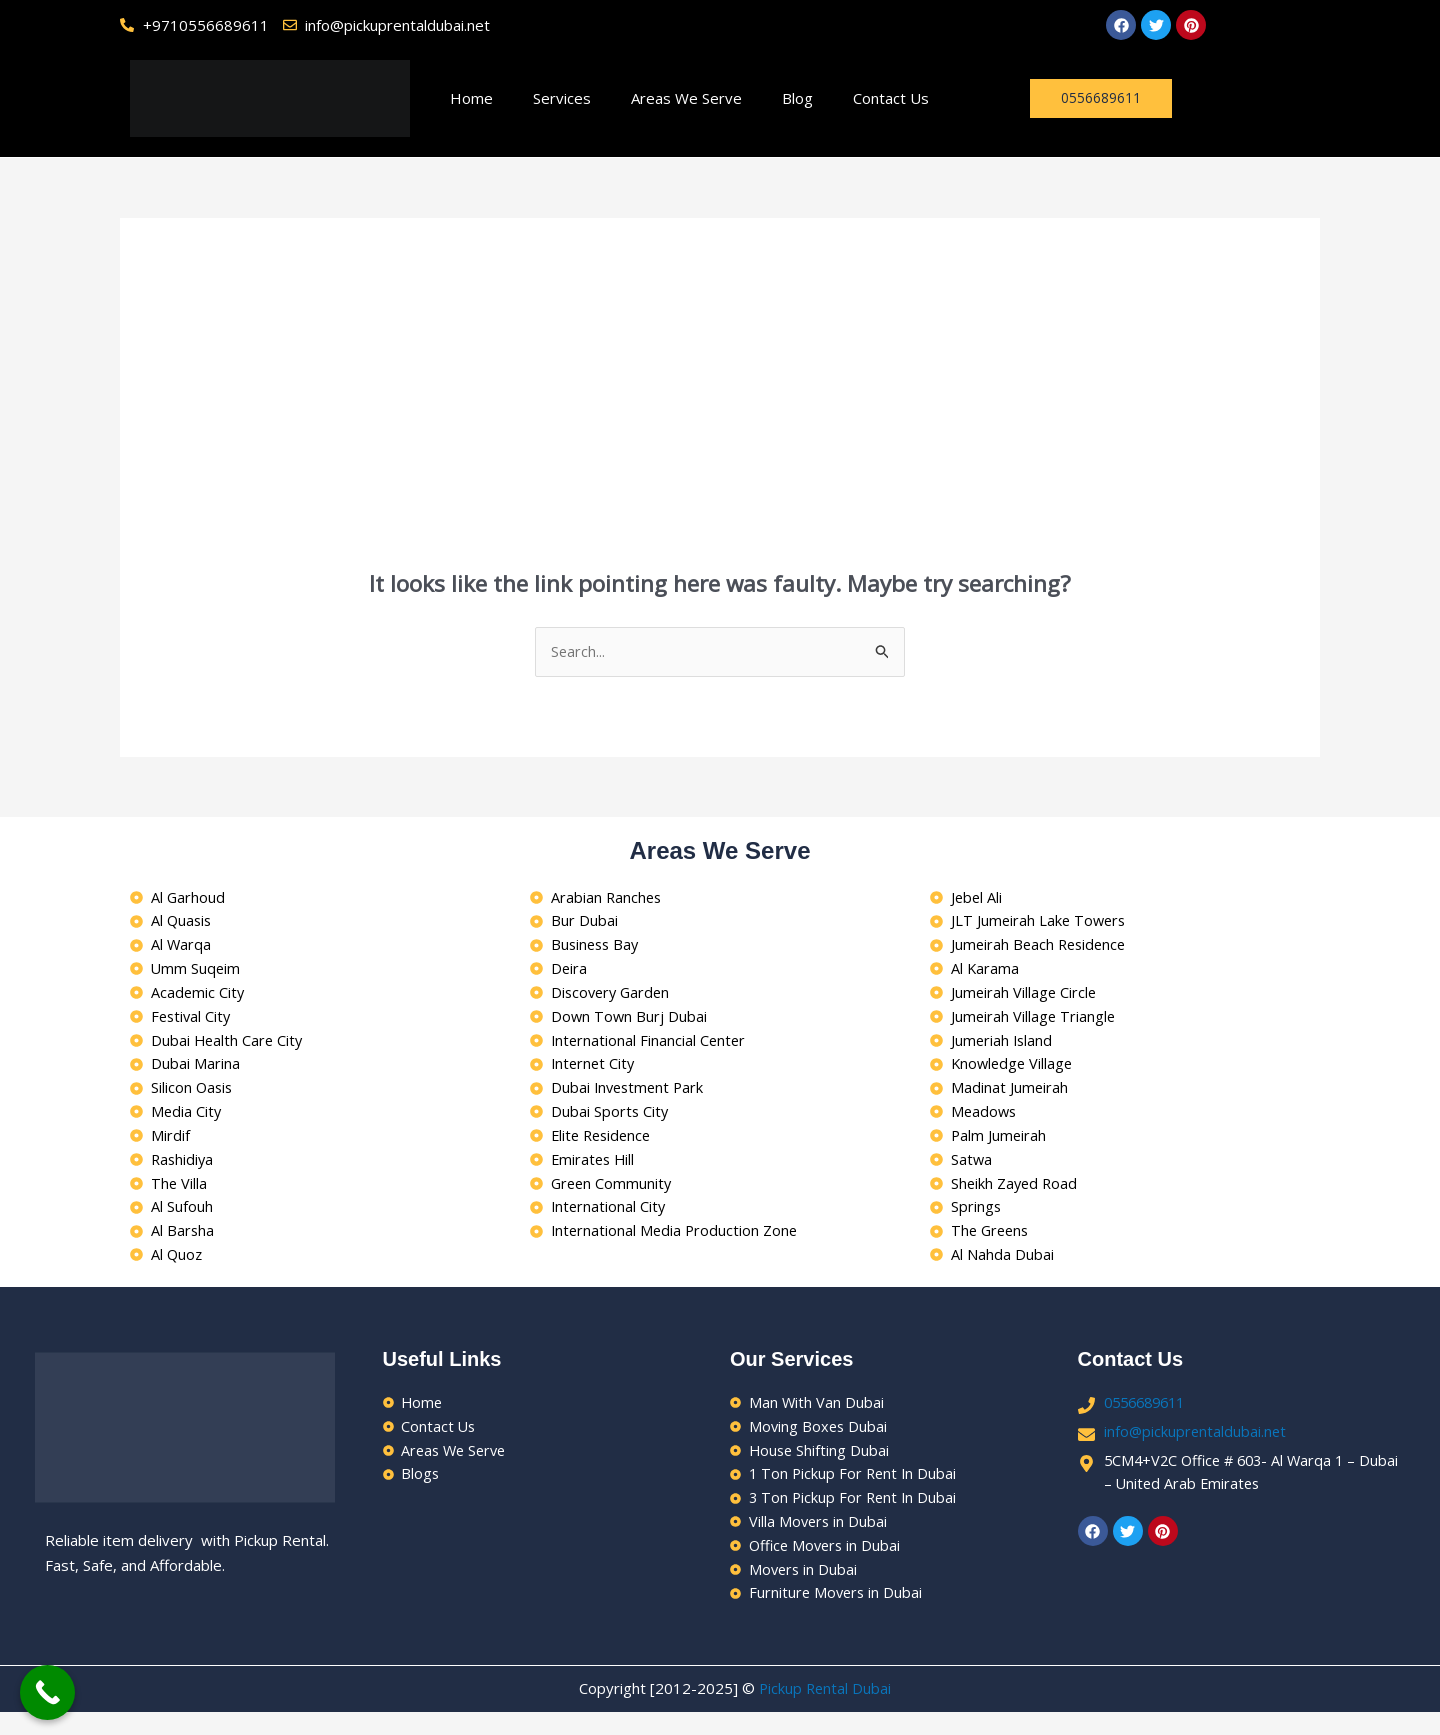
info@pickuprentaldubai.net (1196, 1448)
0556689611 (1149, 1419)
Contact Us (891, 98)
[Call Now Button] (47, 1692)
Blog (797, 98)
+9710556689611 (206, 25)
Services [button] (562, 98)
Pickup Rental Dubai (825, 1712)
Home (471, 98)
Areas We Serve (686, 98)
